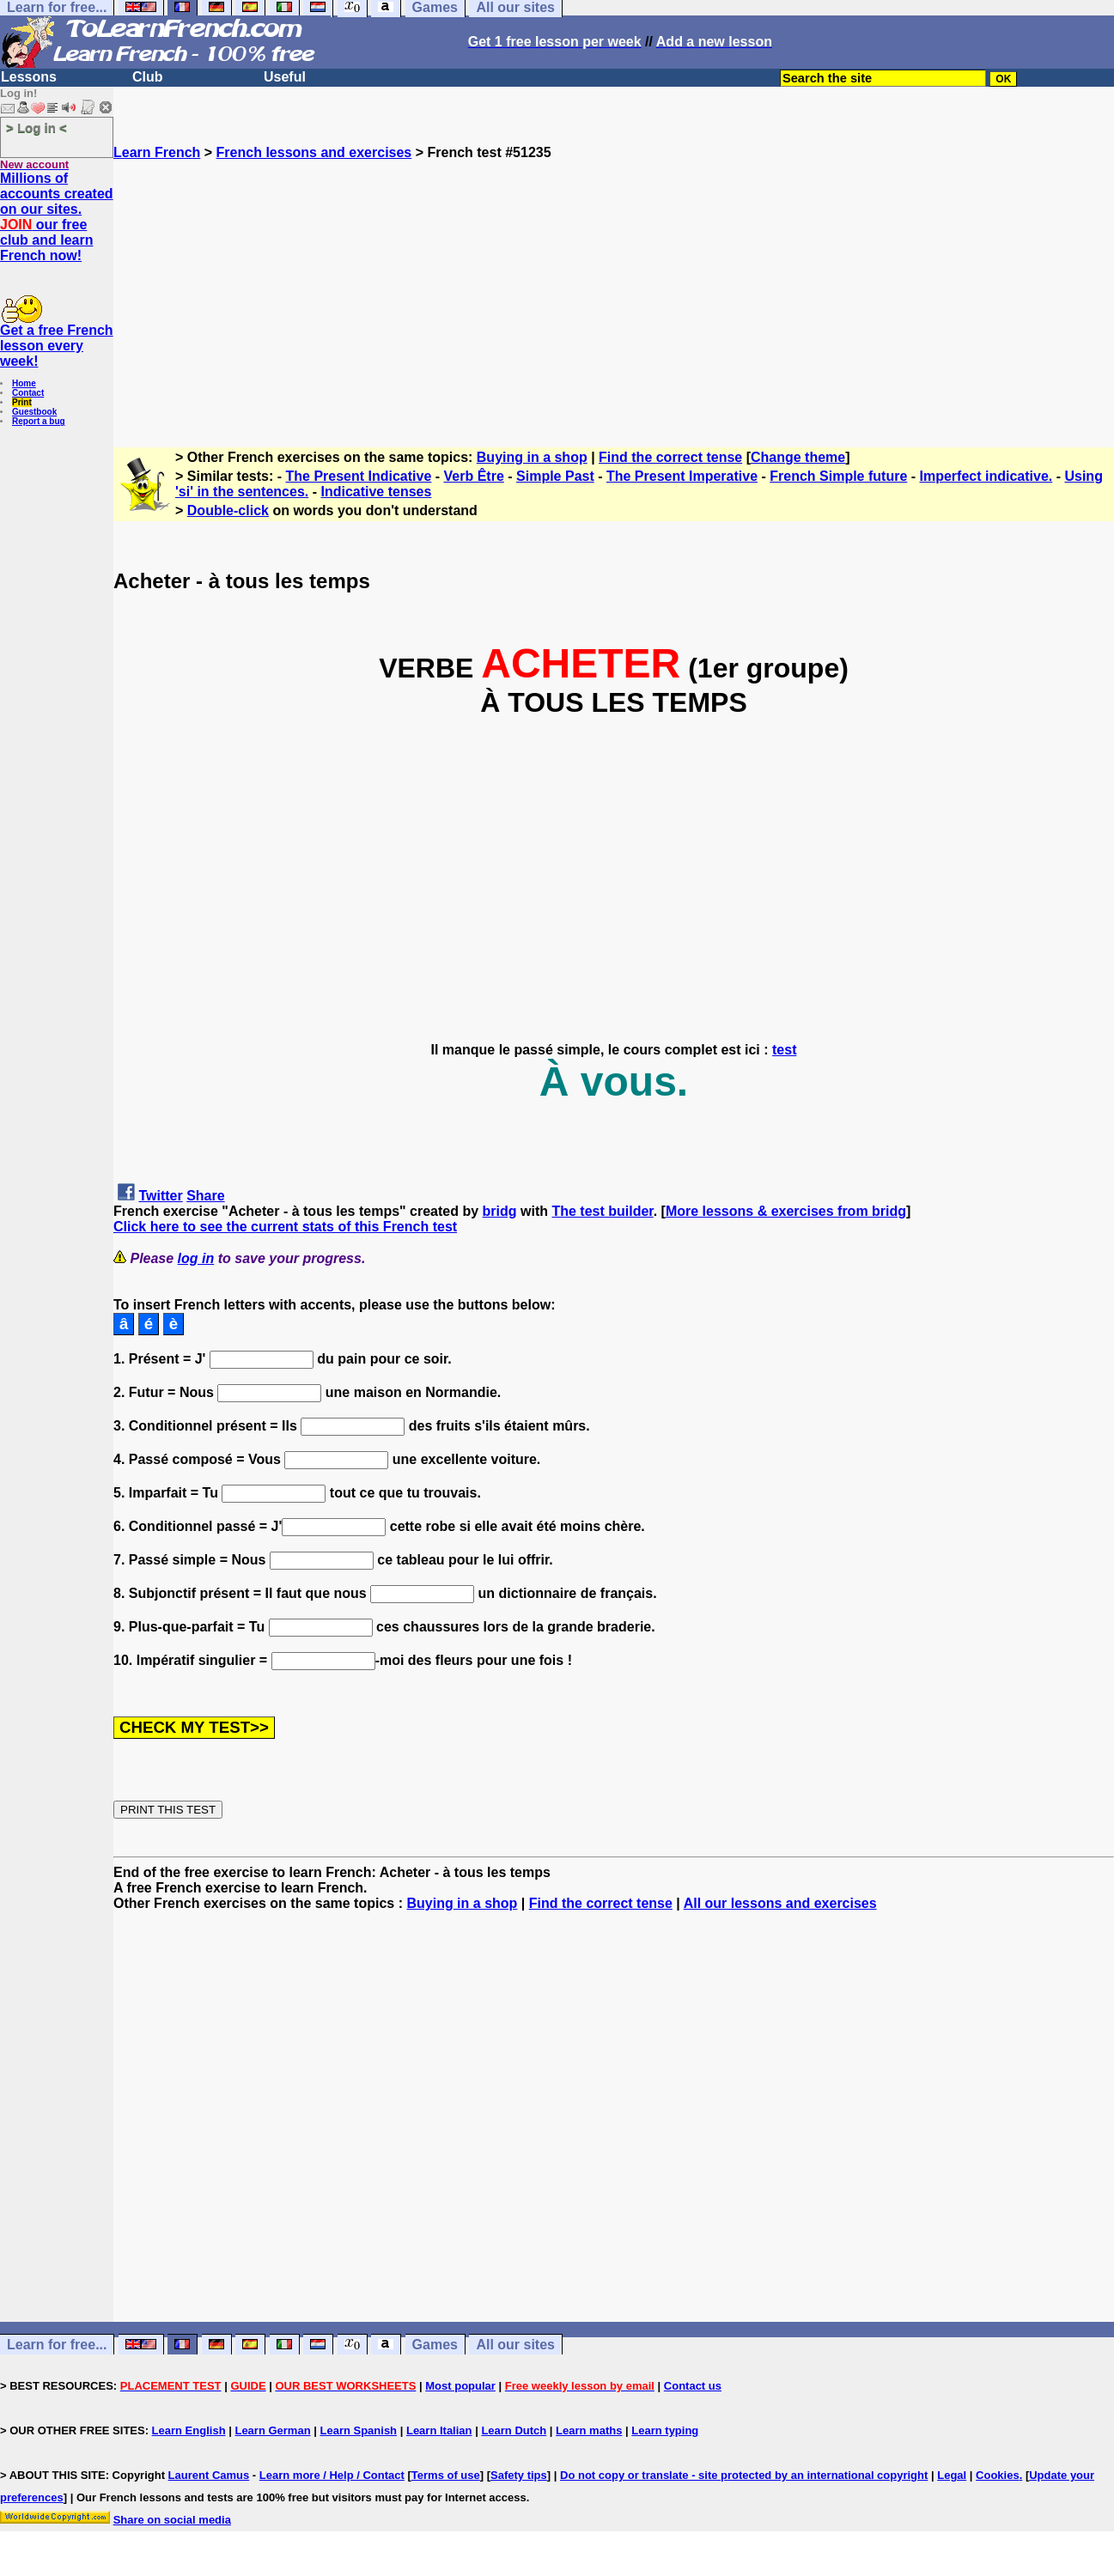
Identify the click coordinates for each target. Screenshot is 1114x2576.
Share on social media (172, 2519)
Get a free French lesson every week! (56, 345)
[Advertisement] (613, 281)
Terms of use (445, 2475)
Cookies (998, 2475)
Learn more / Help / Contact (332, 2475)
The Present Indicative (359, 476)
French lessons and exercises (314, 152)
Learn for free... (57, 2344)
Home (24, 383)
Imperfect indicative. (986, 476)
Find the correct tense (670, 457)
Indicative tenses (375, 491)
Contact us (692, 2385)
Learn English (189, 2430)
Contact (28, 393)
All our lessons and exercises (780, 1903)
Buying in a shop (532, 457)
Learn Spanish (358, 2430)
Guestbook (34, 411)
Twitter (160, 1195)
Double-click (228, 510)
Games (435, 2344)
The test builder (602, 1211)
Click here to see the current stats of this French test (285, 1226)
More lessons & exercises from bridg (786, 1211)
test (784, 1049)
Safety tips (518, 2475)
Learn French (156, 152)
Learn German (272, 2430)
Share (205, 1195)
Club (147, 77)
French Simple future (838, 476)
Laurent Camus (209, 2475)
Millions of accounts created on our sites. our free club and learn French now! (56, 217)
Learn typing (664, 2430)
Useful (285, 77)
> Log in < (36, 127)
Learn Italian (439, 2430)
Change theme (798, 457)
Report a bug (38, 421)
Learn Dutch (513, 2430)
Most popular (460, 2385)
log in (196, 1258)
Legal (951, 2475)
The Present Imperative (682, 476)
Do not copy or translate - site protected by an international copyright (744, 2475)
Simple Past (555, 476)
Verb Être (474, 476)
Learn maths (589, 2430)
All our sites (515, 2344)
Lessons (29, 77)
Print (22, 402)
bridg (500, 1211)
